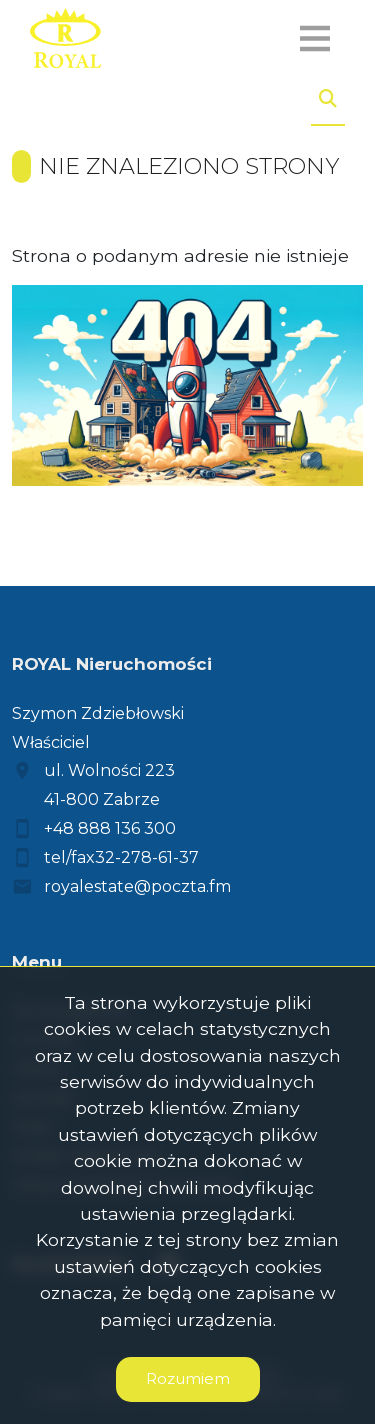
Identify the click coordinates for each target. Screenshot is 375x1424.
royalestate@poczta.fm (137, 886)
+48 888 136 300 (110, 828)
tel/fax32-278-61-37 (121, 857)
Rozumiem (188, 1378)
